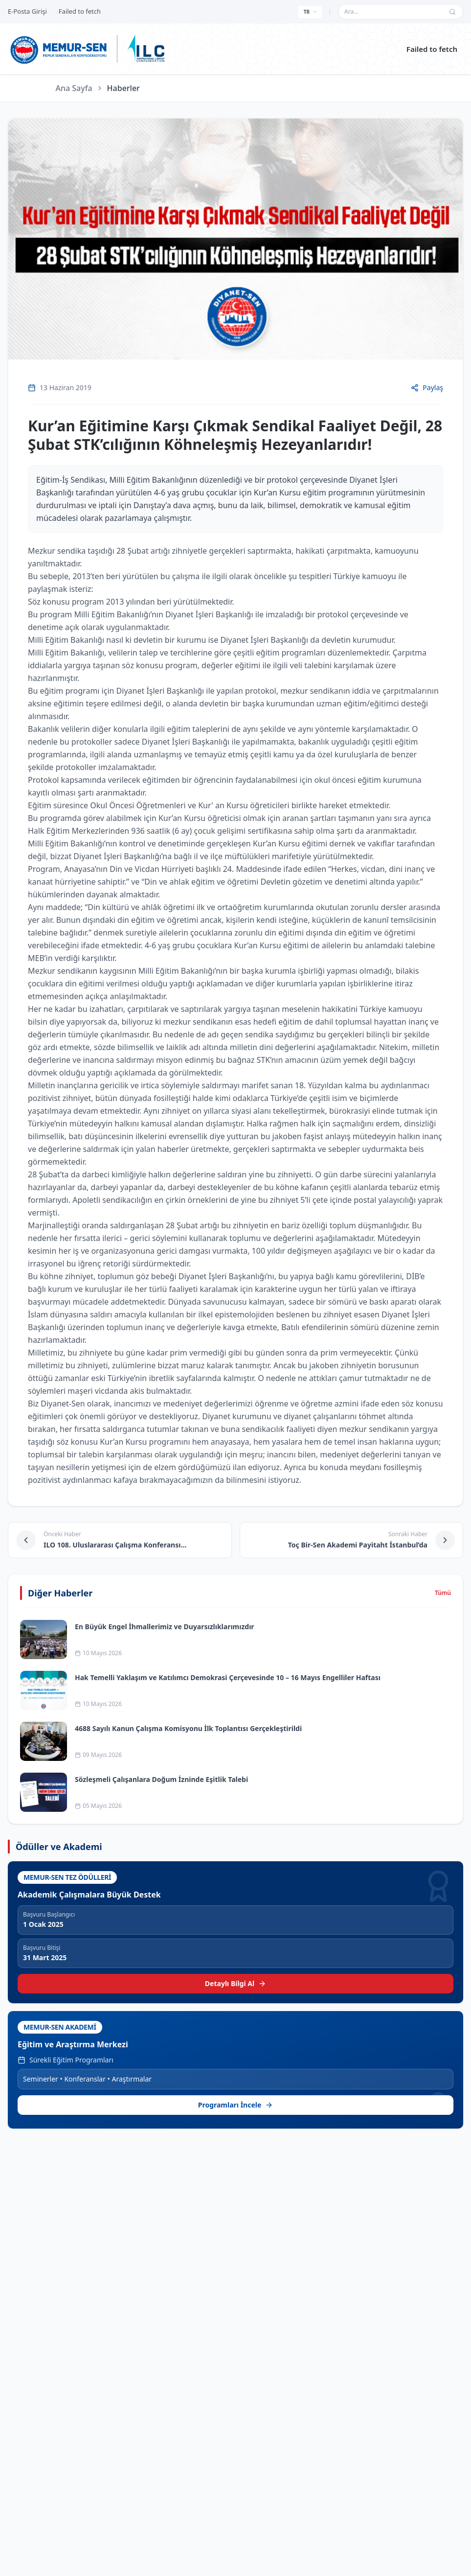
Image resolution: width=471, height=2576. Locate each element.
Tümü (443, 1593)
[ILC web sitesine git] (145, 49)
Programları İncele (235, 2104)
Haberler (123, 88)
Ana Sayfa (74, 88)
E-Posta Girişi (27, 11)
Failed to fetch (431, 49)
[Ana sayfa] (59, 49)
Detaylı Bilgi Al (235, 1983)
